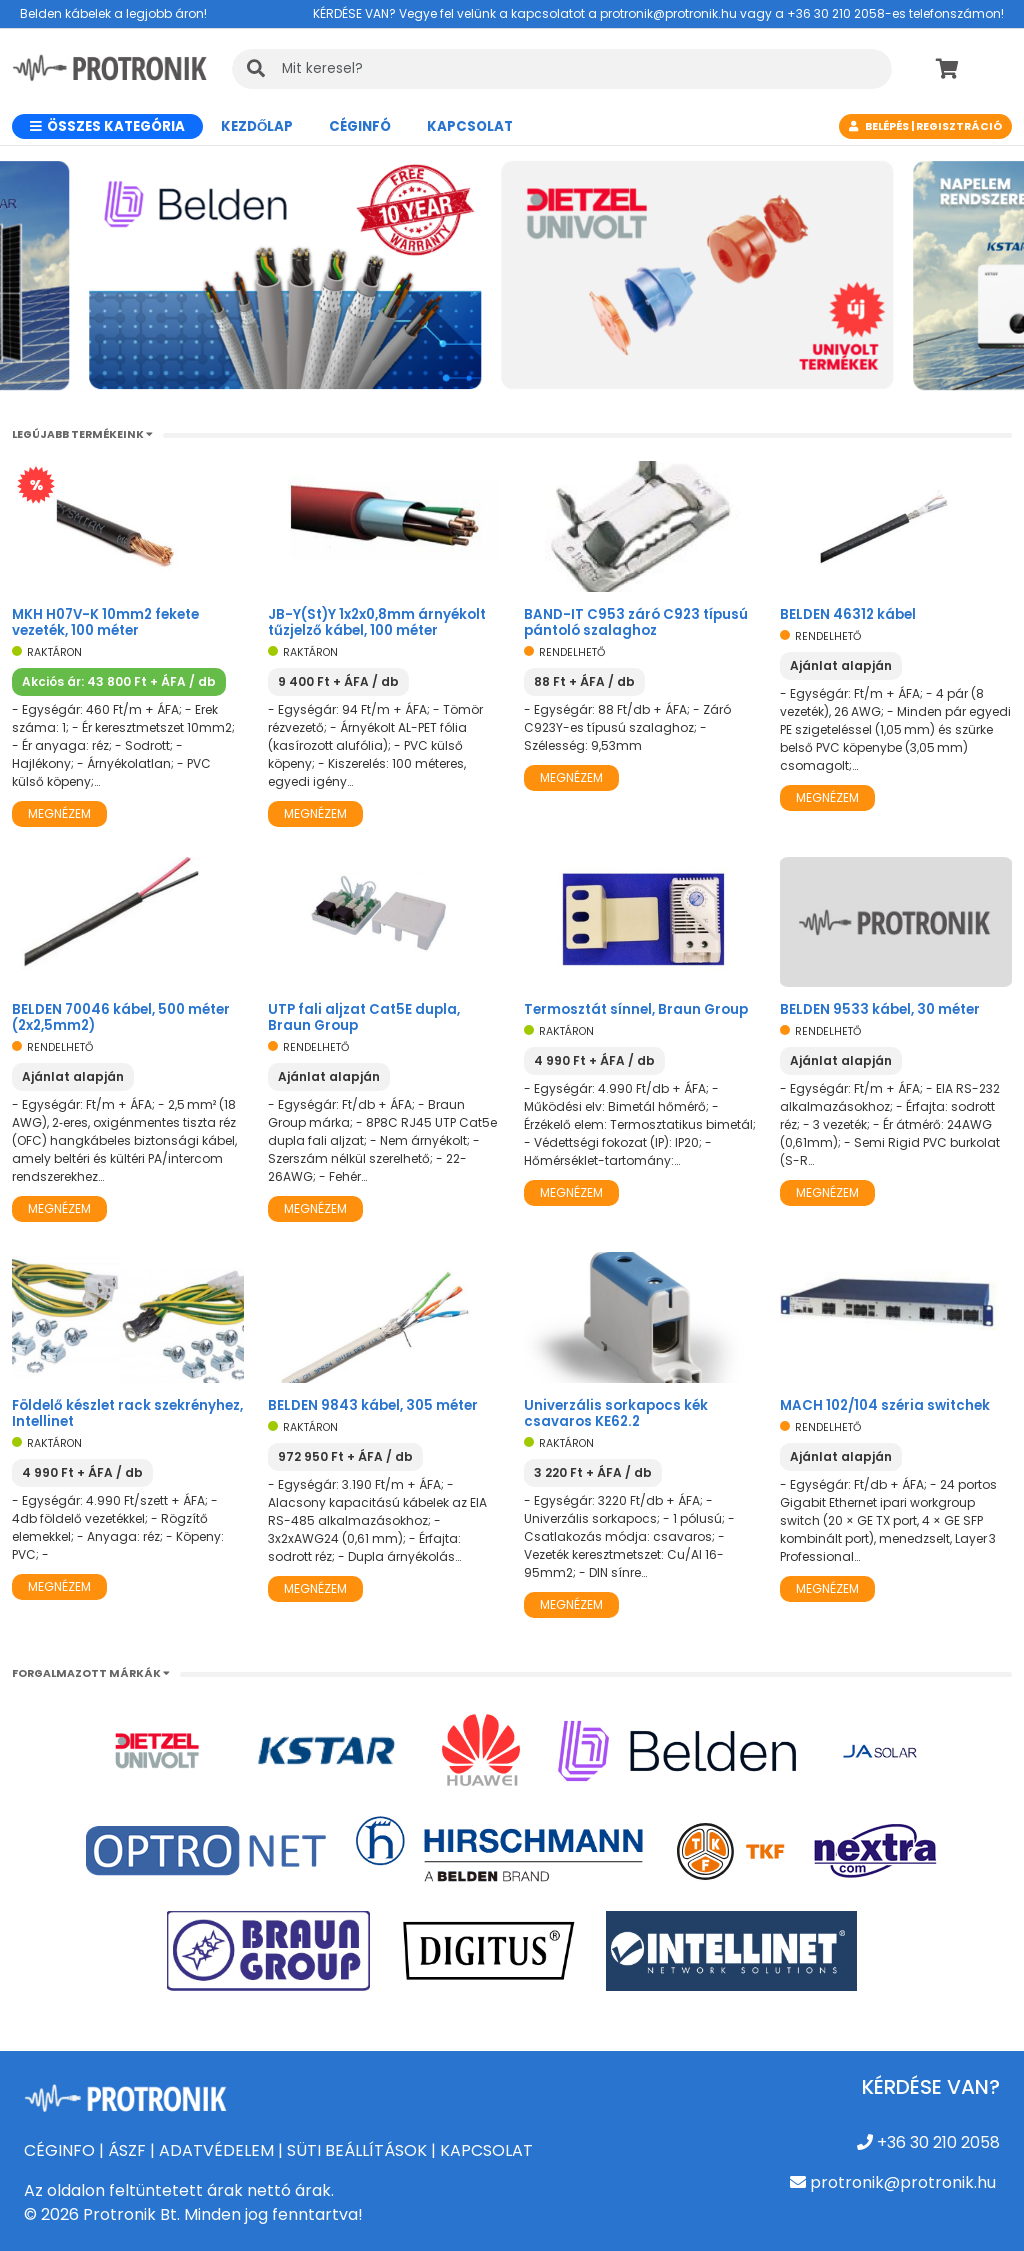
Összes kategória (107, 126)
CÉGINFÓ (360, 126)
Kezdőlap (257, 126)
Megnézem (59, 813)
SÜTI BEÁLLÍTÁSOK (357, 2150)
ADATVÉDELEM (216, 2150)
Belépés (887, 126)
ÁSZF (127, 2150)
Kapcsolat (470, 126)
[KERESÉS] (562, 69)
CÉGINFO (59, 2150)
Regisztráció (959, 126)
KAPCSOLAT (486, 2150)
